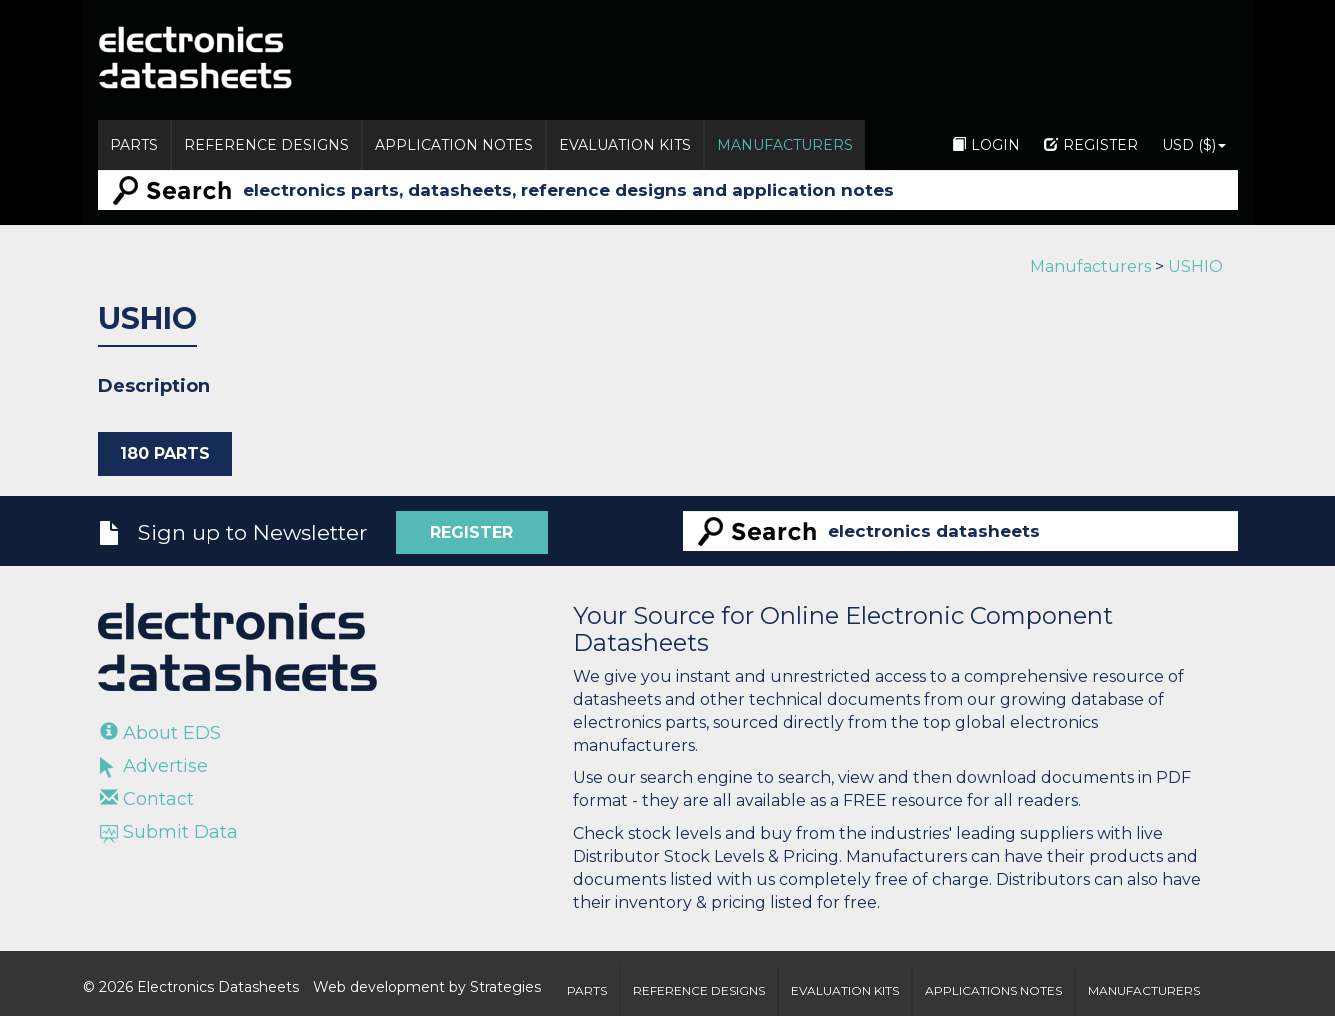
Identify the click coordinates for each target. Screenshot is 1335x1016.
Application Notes (454, 145)
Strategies (505, 987)
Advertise (154, 766)
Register (1091, 145)
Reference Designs (266, 145)
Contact (147, 799)
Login (986, 145)
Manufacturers (785, 145)
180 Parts (165, 453)
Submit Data (169, 832)
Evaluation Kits (625, 145)
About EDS (160, 733)
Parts (134, 145)
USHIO (1195, 266)
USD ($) (1194, 145)
